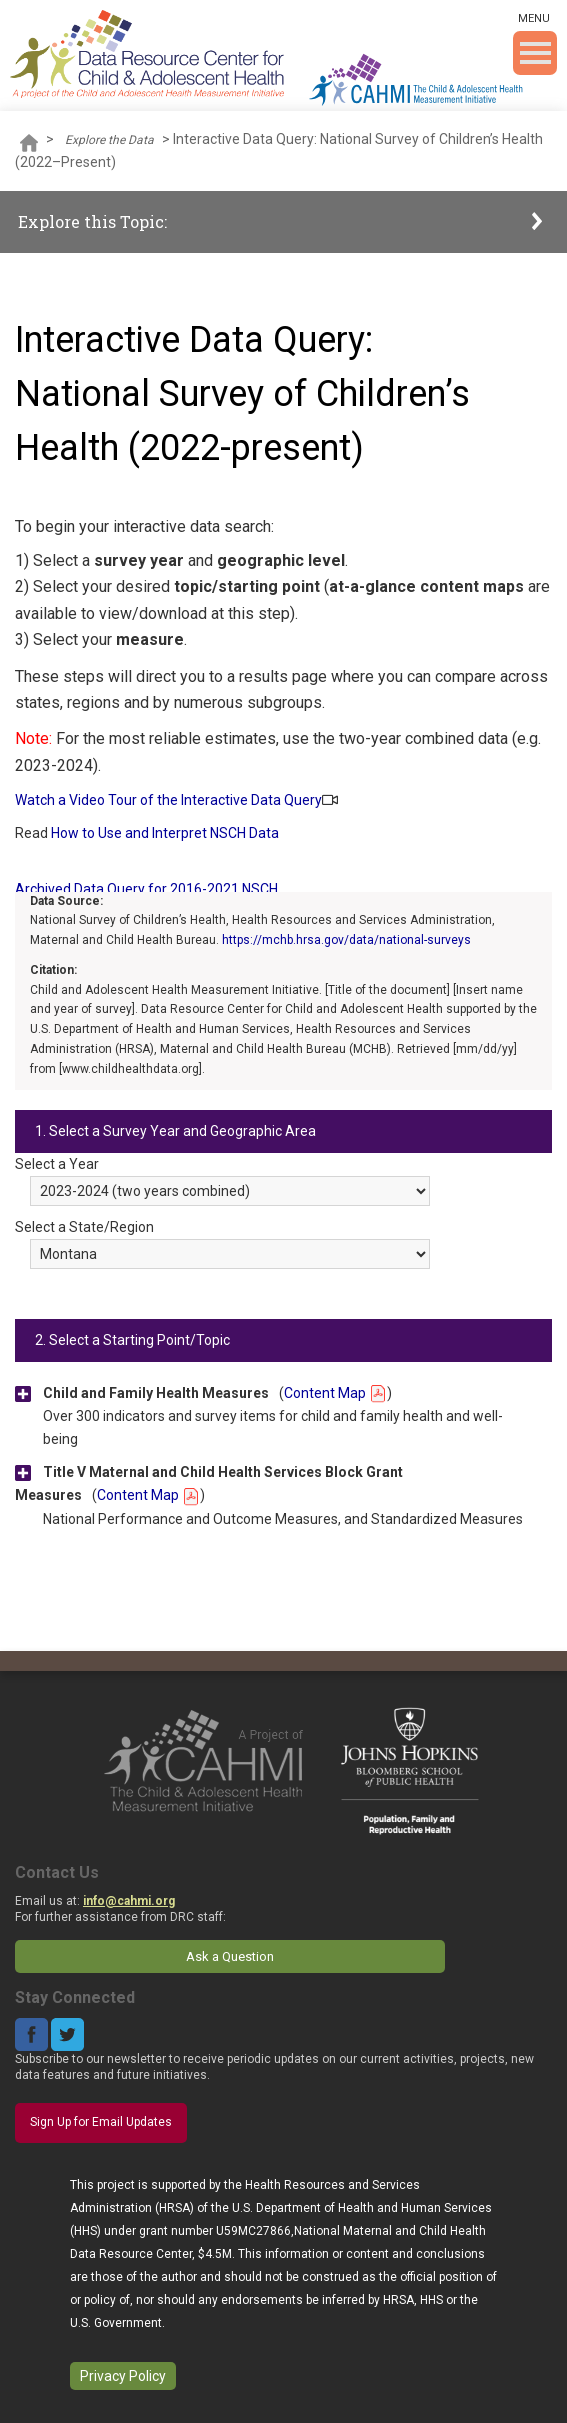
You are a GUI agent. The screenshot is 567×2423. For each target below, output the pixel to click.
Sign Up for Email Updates (101, 2122)
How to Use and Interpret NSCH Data (165, 833)
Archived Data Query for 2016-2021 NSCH (146, 889)
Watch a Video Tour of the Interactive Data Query (168, 800)
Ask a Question (230, 1956)
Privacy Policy (123, 2376)
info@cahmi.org (129, 1901)
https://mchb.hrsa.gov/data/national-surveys (346, 940)
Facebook (31, 2034)
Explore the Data (109, 140)
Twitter (67, 2034)
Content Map (335, 1393)
